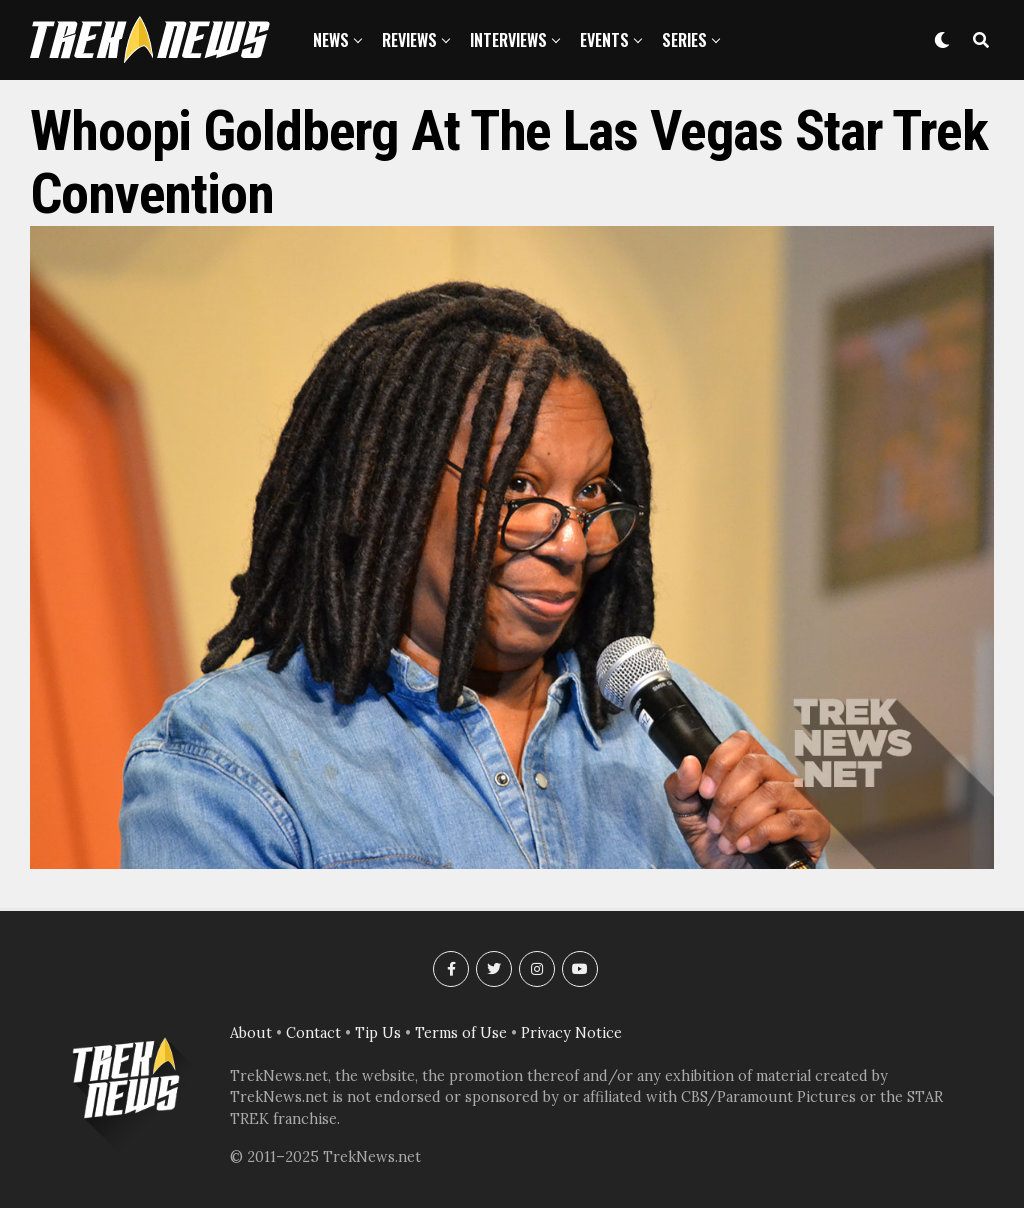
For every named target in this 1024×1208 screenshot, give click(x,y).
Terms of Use (461, 1033)
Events (604, 40)
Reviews (409, 40)
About (251, 1033)
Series (684, 40)
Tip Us (378, 1033)
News (331, 40)
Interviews (508, 40)
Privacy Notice (571, 1033)
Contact (313, 1033)
